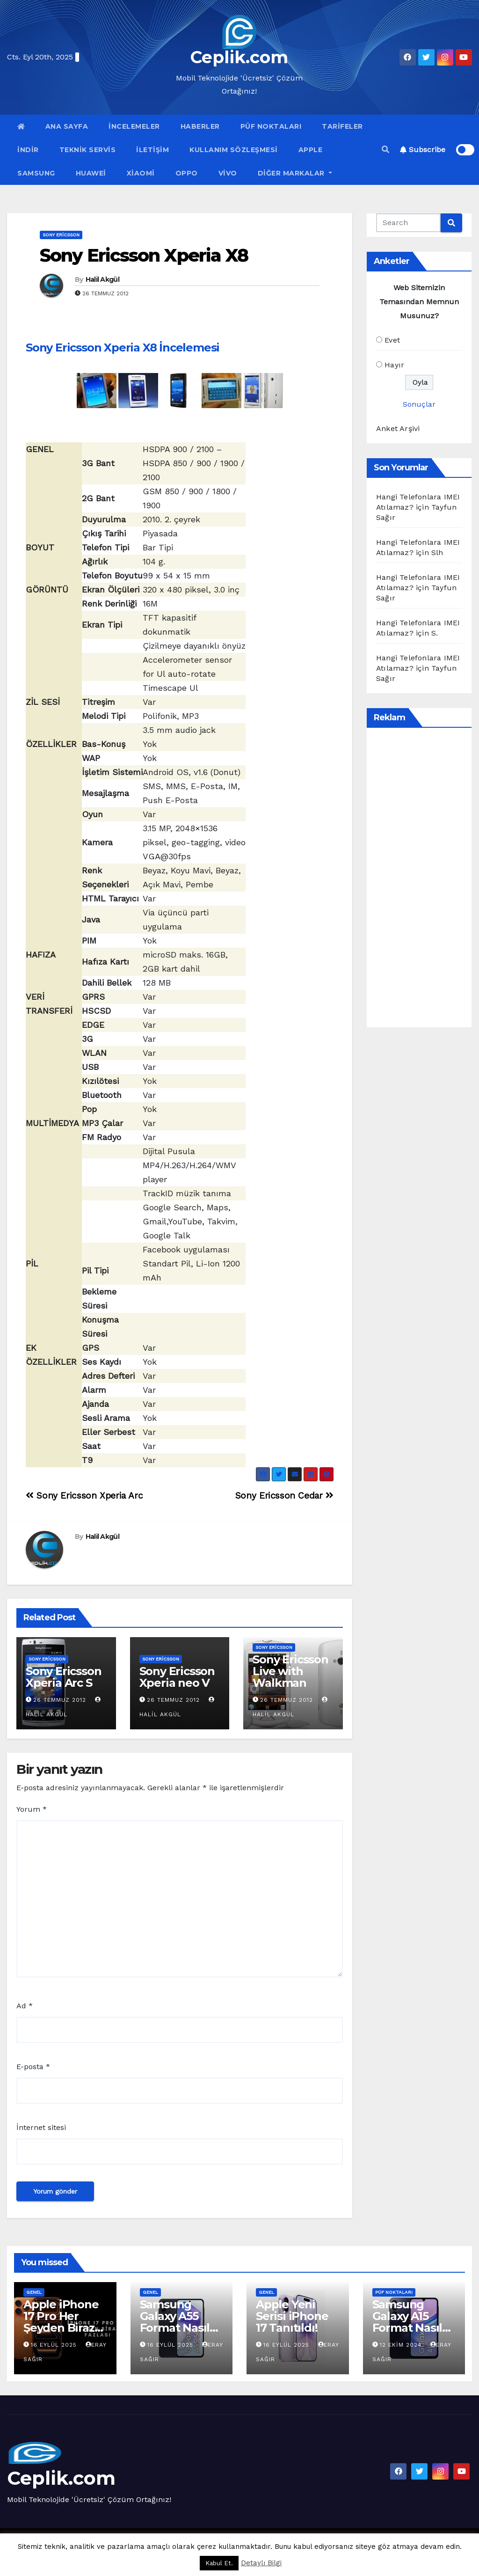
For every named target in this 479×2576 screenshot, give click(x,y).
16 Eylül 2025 (55, 2345)
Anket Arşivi (398, 428)
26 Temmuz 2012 (59, 1700)
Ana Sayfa (66, 126)
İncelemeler (134, 126)
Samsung (36, 173)
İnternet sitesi (41, 2127)
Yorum (31, 1809)
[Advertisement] (427, 877)
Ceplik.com (239, 57)
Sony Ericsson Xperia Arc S (63, 1677)
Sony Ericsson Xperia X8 (144, 255)
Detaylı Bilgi (261, 2563)
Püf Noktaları (271, 126)
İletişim (152, 150)
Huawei (91, 173)
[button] (385, 149)
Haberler (200, 126)
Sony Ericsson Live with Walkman (290, 1671)
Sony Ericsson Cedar (284, 1495)
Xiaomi (141, 173)
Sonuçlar (419, 404)
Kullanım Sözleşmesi (233, 150)
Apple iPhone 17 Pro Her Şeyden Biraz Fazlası (61, 2322)
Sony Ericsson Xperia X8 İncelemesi (122, 347)
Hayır (394, 364)
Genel (34, 2292)
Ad (24, 2005)
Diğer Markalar (295, 173)
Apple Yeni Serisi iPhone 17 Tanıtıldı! (292, 2316)
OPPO (186, 173)
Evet (392, 340)
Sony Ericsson (61, 234)
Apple (310, 150)
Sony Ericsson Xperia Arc (84, 1495)
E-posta (33, 2066)
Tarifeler (342, 126)
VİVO (227, 173)
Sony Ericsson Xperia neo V (177, 1677)
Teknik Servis (87, 150)
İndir (28, 150)
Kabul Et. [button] (219, 2563)
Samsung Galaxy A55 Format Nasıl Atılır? (175, 2322)
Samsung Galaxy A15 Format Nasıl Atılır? (407, 2322)
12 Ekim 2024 (402, 2345)
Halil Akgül (102, 279)
